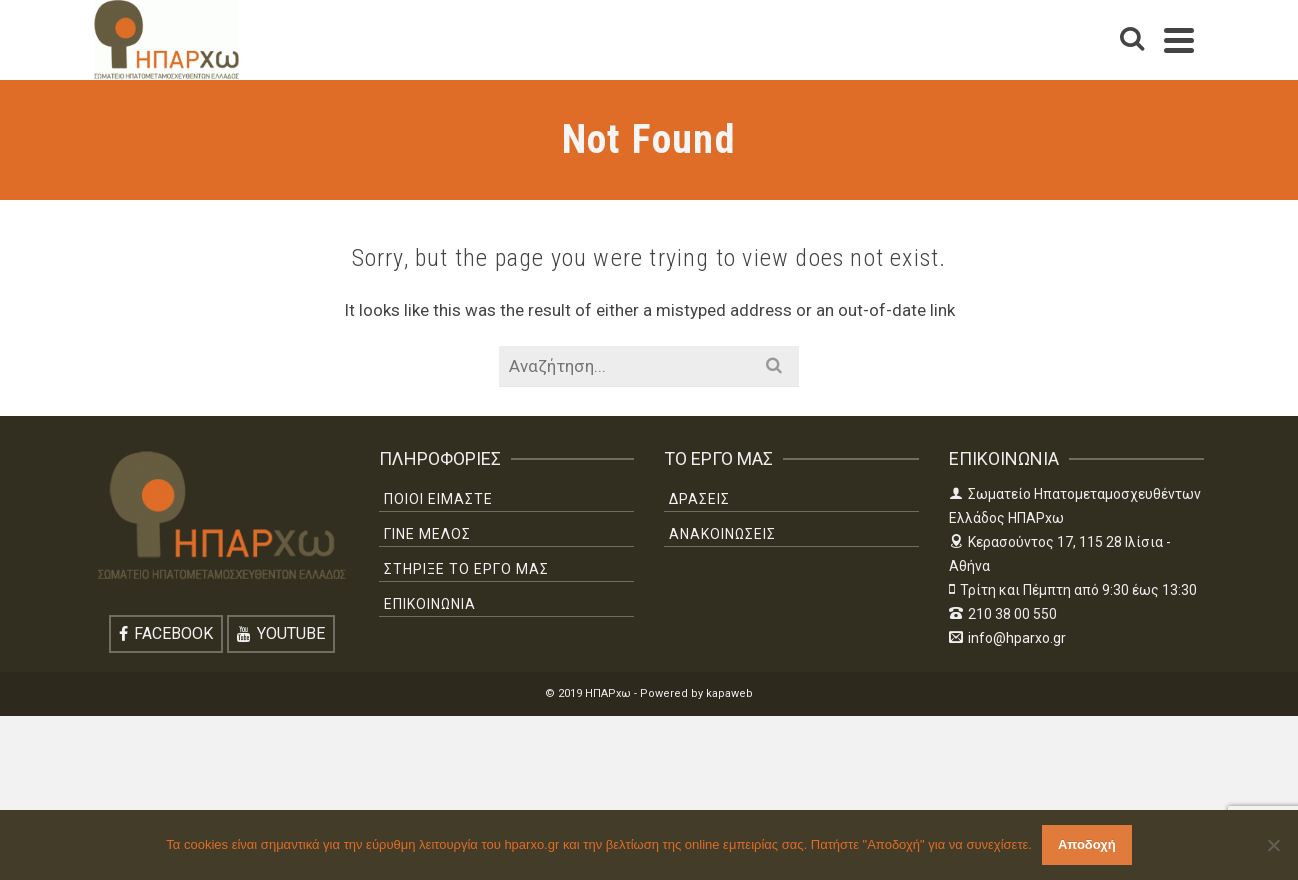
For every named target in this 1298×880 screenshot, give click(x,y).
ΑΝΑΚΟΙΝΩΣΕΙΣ (722, 534)
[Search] (1132, 40)
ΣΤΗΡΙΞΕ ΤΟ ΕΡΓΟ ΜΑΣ (466, 569)
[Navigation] (1179, 40)
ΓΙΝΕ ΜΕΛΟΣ (427, 534)
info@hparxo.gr (1007, 638)
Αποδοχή (1087, 844)
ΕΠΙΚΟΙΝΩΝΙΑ (430, 604)
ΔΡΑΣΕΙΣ (699, 499)
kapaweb (729, 693)
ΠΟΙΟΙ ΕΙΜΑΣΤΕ (438, 499)
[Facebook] (166, 634)
